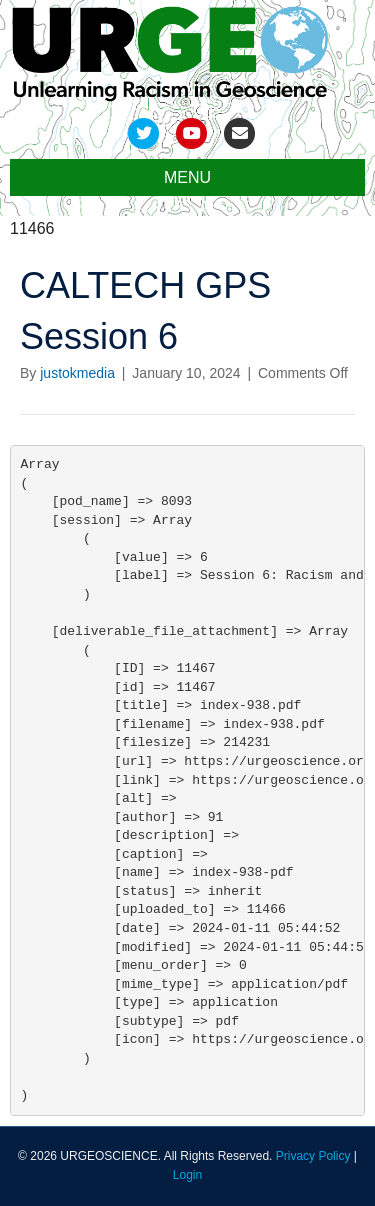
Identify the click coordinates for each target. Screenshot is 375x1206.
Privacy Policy (313, 1156)
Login (187, 1175)
